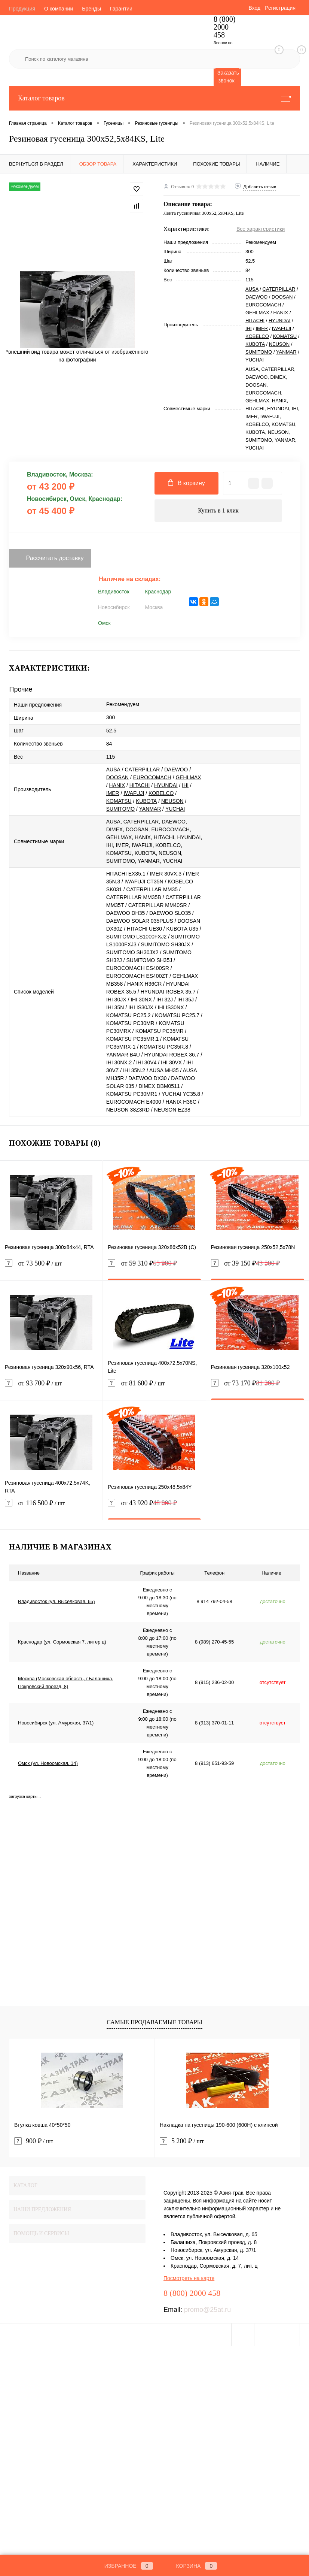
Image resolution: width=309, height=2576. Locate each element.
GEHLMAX (257, 312)
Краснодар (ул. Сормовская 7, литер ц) (62, 1642)
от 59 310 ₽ (142, 1263)
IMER (262, 328)
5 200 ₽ (182, 2141)
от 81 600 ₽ (154, 1387)
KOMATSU (285, 336)
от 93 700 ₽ (51, 1387)
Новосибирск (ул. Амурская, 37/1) (56, 1723)
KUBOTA (255, 344)
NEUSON (279, 344)
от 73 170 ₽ (245, 1383)
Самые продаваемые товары (154, 2022)
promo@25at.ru (207, 2309)
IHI (248, 328)
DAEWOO (256, 297)
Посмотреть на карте (188, 2278)
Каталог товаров (154, 98)
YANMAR (286, 352)
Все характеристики (260, 229)
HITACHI (254, 320)
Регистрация (280, 8)
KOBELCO (257, 336)
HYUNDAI (280, 320)
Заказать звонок (228, 77)
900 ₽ (33, 2141)
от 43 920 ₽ (142, 1503)
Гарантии (121, 9)
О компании (58, 9)
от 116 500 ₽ (51, 1507)
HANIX (280, 312)
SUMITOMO (258, 352)
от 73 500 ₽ (51, 1268)
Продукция (22, 9)
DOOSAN (282, 297)
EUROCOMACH (263, 305)
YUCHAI (254, 360)
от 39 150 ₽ (245, 1263)
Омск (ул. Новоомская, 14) (48, 1763)
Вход (254, 8)
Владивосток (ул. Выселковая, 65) (56, 1601)
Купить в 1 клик (218, 510)
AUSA (251, 289)
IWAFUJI (281, 328)
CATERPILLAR (279, 289)
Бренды (91, 9)
